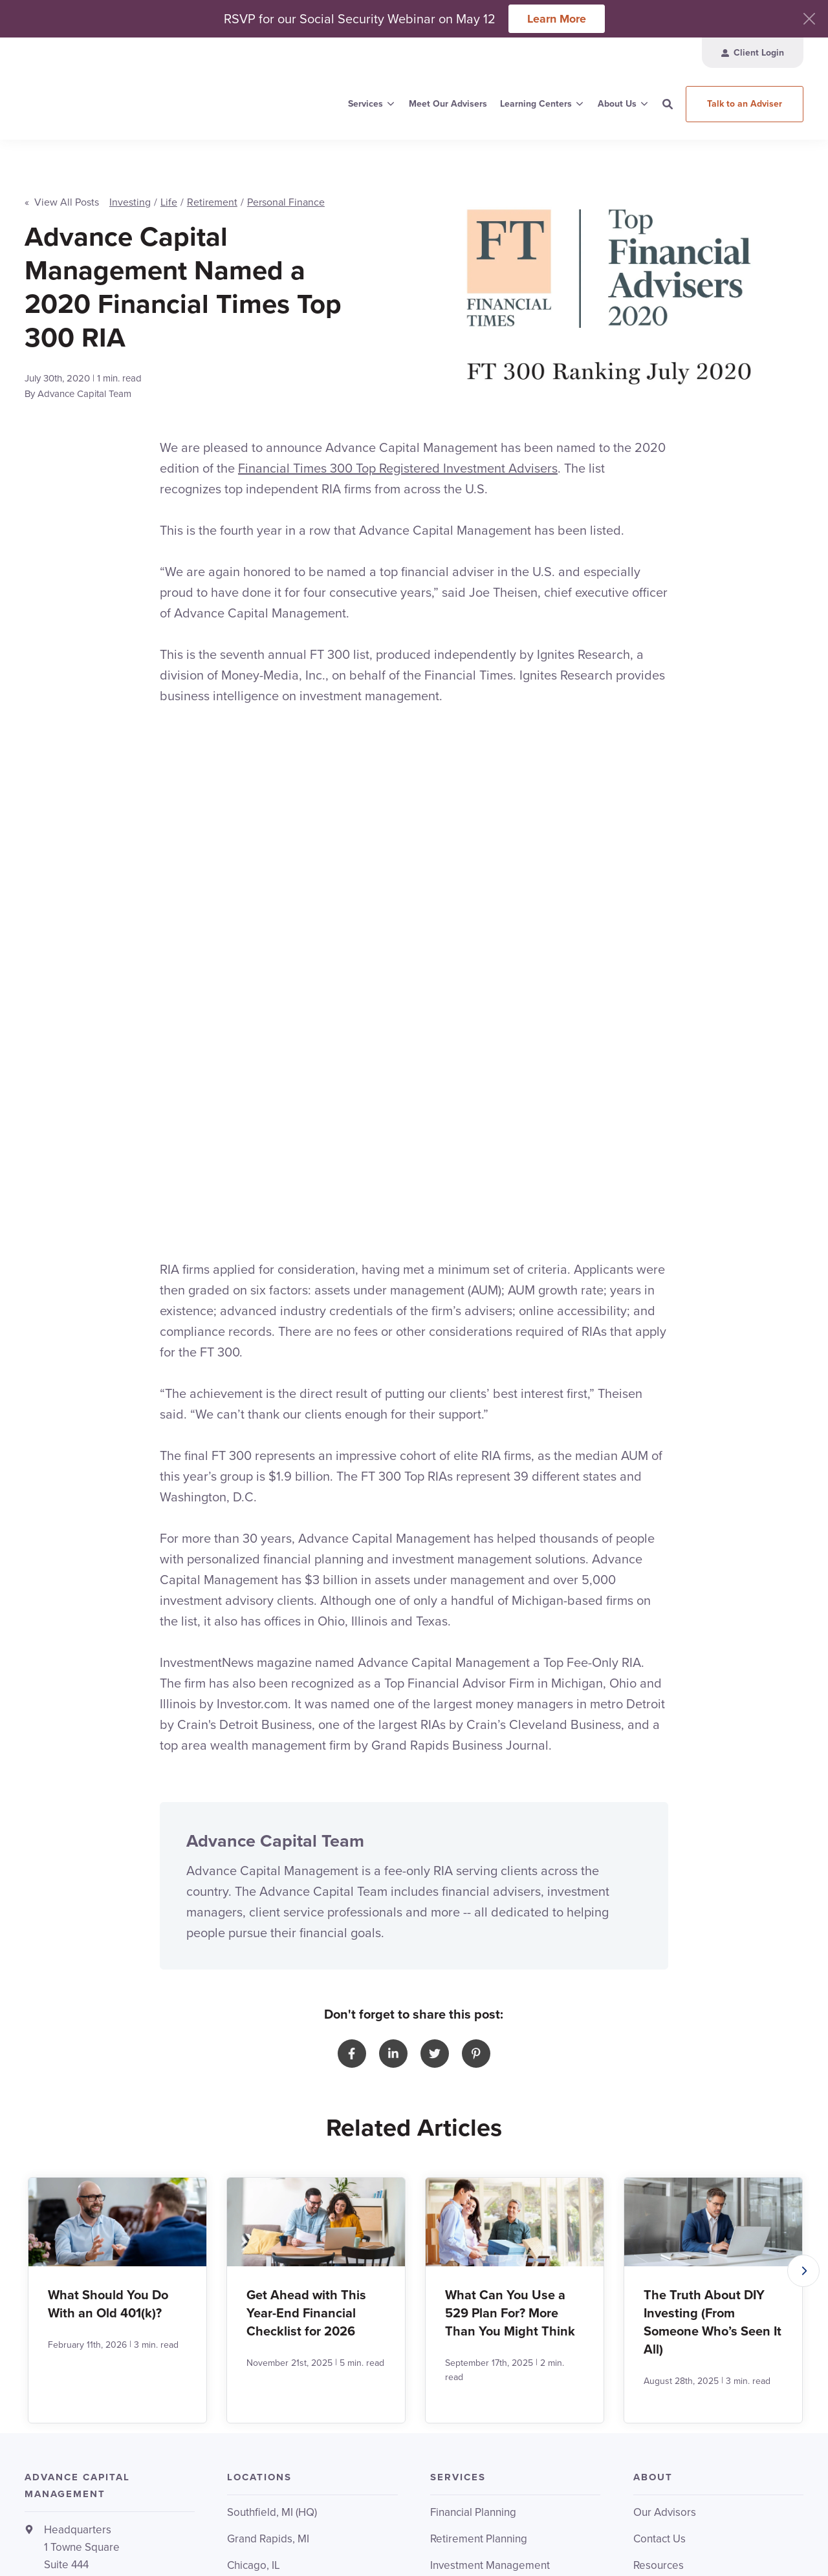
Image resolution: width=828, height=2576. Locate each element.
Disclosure (777, 2519)
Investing (130, 186)
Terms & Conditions (649, 2519)
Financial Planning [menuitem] (473, 2061)
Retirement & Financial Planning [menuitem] (506, 2301)
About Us (617, 104)
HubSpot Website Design (709, 2546)
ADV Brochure (774, 2533)
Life (168, 186)
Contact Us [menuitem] (659, 2087)
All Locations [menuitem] (258, 2273)
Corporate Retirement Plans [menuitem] (497, 2193)
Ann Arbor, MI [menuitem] (259, 2246)
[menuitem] (753, 53)
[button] (803, 1819)
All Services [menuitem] (458, 2220)
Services (365, 104)
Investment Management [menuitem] (490, 2114)
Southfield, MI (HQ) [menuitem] (272, 2061)
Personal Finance (286, 186)
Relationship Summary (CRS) (682, 2533)
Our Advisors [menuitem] (664, 2061)
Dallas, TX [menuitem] (251, 2167)
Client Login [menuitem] (662, 2140)
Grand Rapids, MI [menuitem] (268, 2087)
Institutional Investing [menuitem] (480, 2167)
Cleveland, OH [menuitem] (262, 2140)
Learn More (556, 18)
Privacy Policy (722, 2519)
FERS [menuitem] (442, 2354)
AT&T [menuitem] (442, 2328)
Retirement (212, 186)
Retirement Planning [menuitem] (478, 2087)
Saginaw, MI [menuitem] (255, 2193)
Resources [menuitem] (658, 2114)
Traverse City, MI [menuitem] (267, 2220)
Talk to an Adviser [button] (744, 104)
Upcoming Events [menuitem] (472, 2381)
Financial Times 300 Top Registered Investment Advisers (398, 453)
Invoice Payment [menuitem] (672, 2167)
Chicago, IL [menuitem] (253, 2114)
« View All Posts (62, 186)
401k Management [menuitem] (474, 2140)
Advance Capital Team (84, 379)
